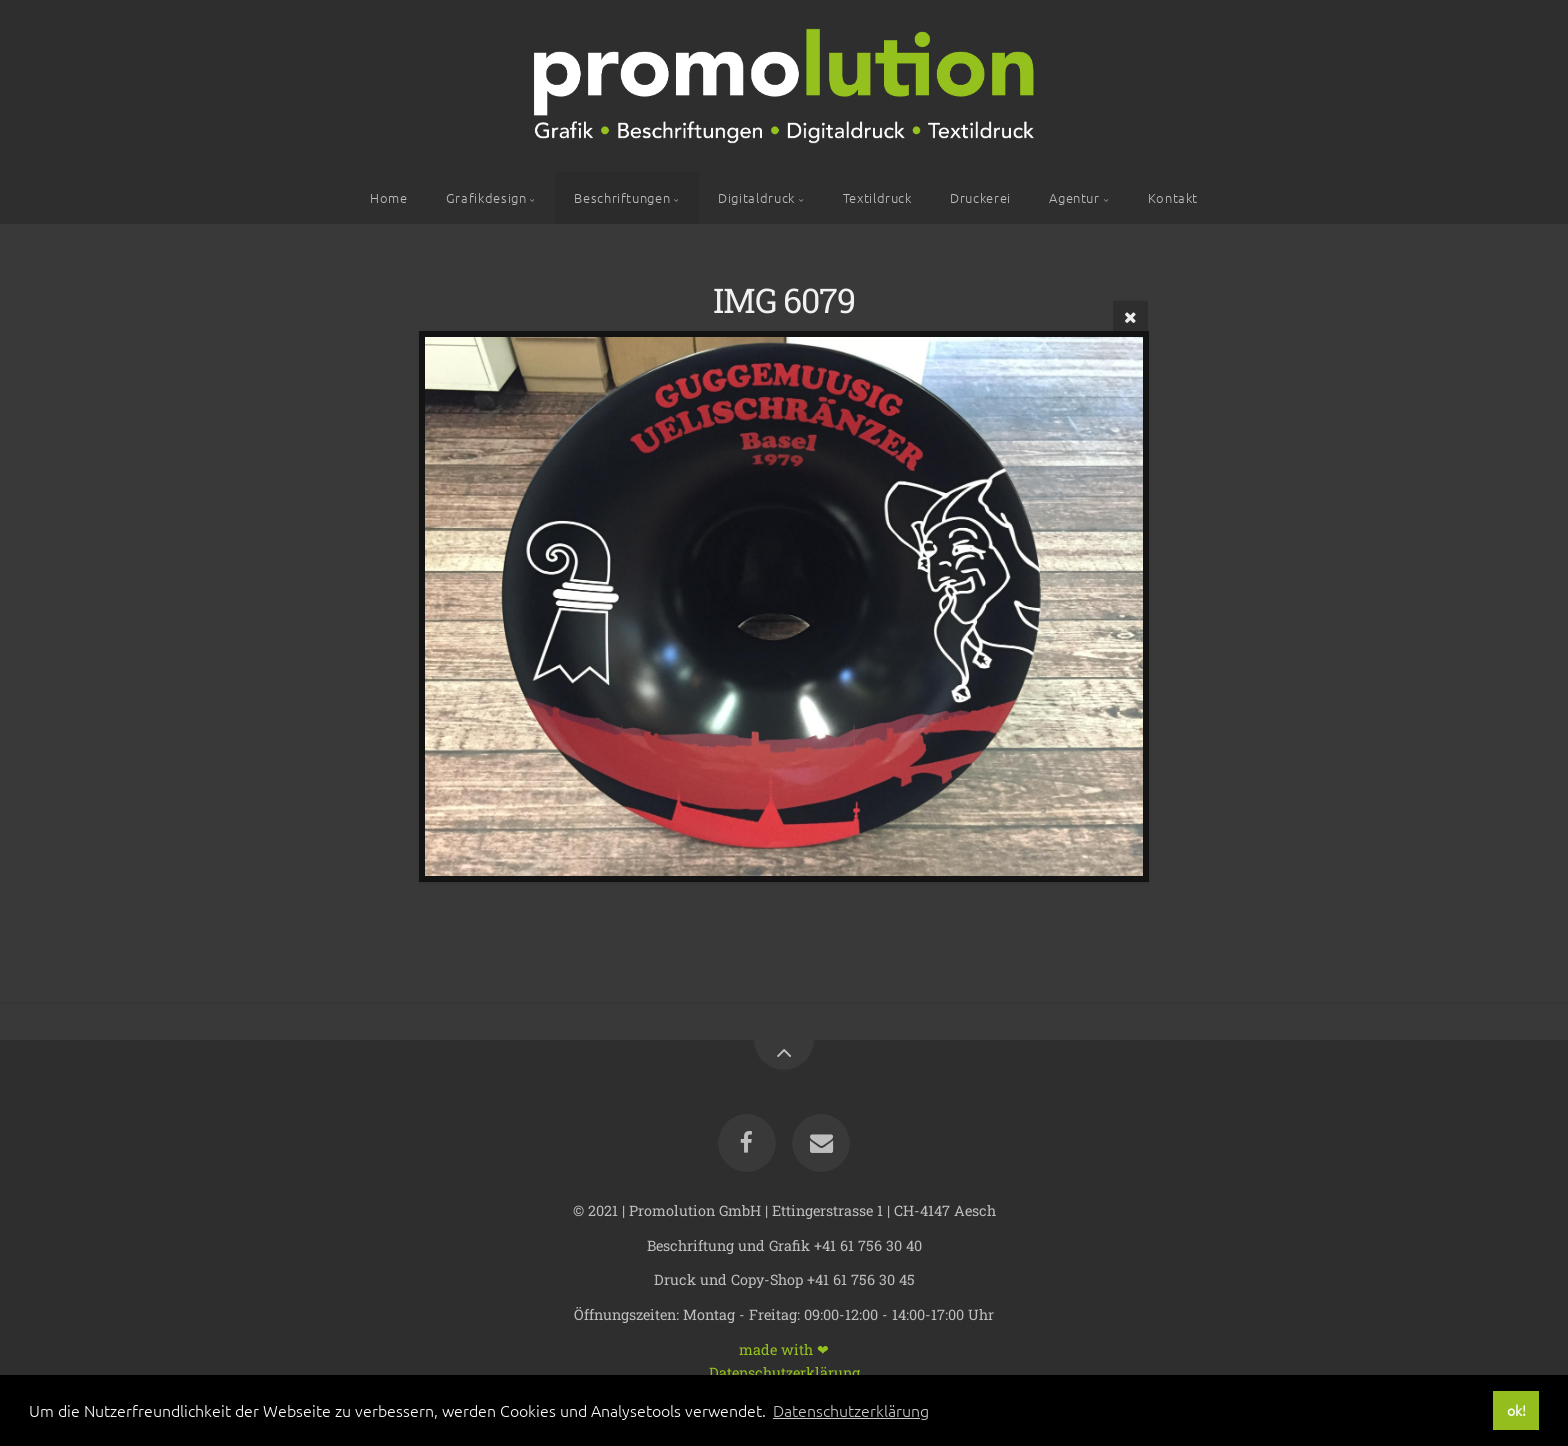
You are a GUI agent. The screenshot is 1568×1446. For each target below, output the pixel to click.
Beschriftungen (622, 197)
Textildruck (877, 197)
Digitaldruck (756, 197)
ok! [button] (1516, 1410)
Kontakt (1173, 197)
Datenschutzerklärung (784, 1371)
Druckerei (980, 197)
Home (389, 197)
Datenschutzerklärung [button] (851, 1410)
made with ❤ (784, 1348)
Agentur (1074, 197)
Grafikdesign (486, 197)
